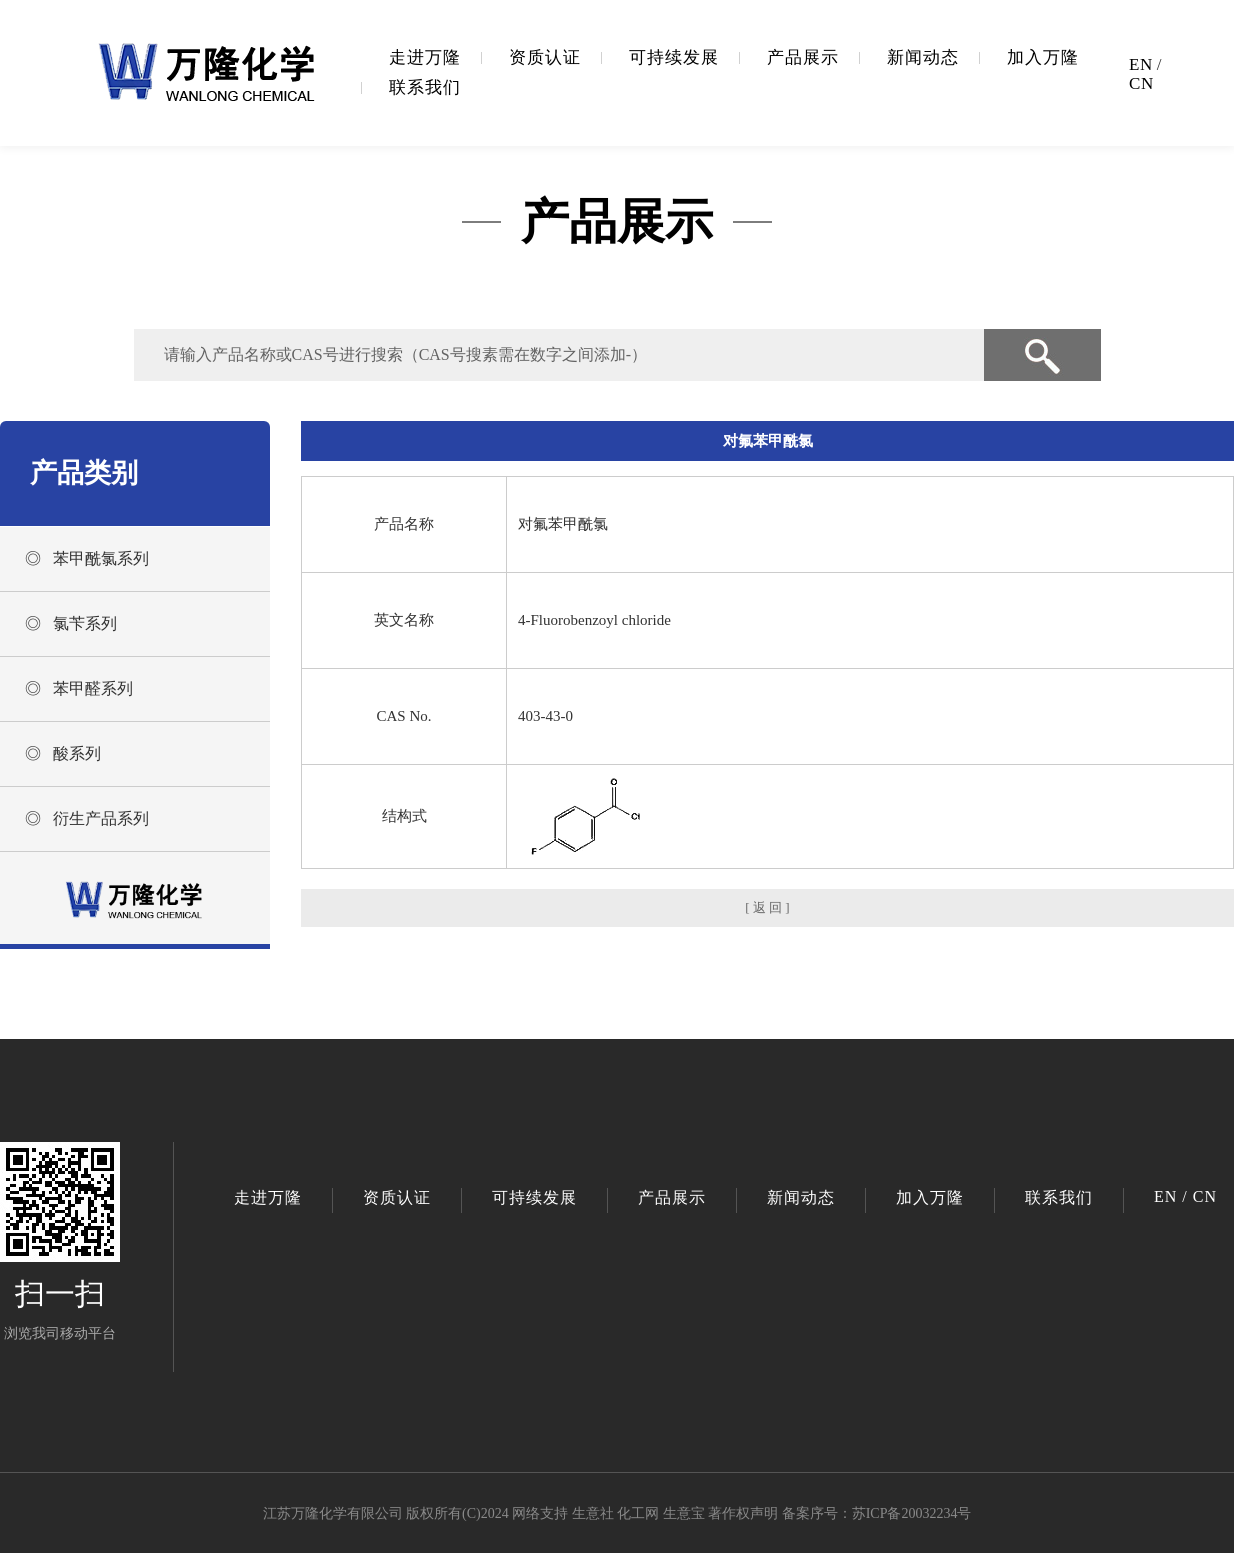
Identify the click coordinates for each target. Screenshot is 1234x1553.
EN (1141, 64)
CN (1141, 83)
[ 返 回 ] (767, 907)
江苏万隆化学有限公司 (333, 1513)
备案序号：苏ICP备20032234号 (877, 1513)
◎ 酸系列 (63, 753)
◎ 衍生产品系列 (87, 818)
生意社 (593, 1513)
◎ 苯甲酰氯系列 (87, 558)
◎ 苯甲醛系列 (79, 688)
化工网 (638, 1513)
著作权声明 (743, 1513)
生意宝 (684, 1513)
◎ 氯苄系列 (71, 623)
